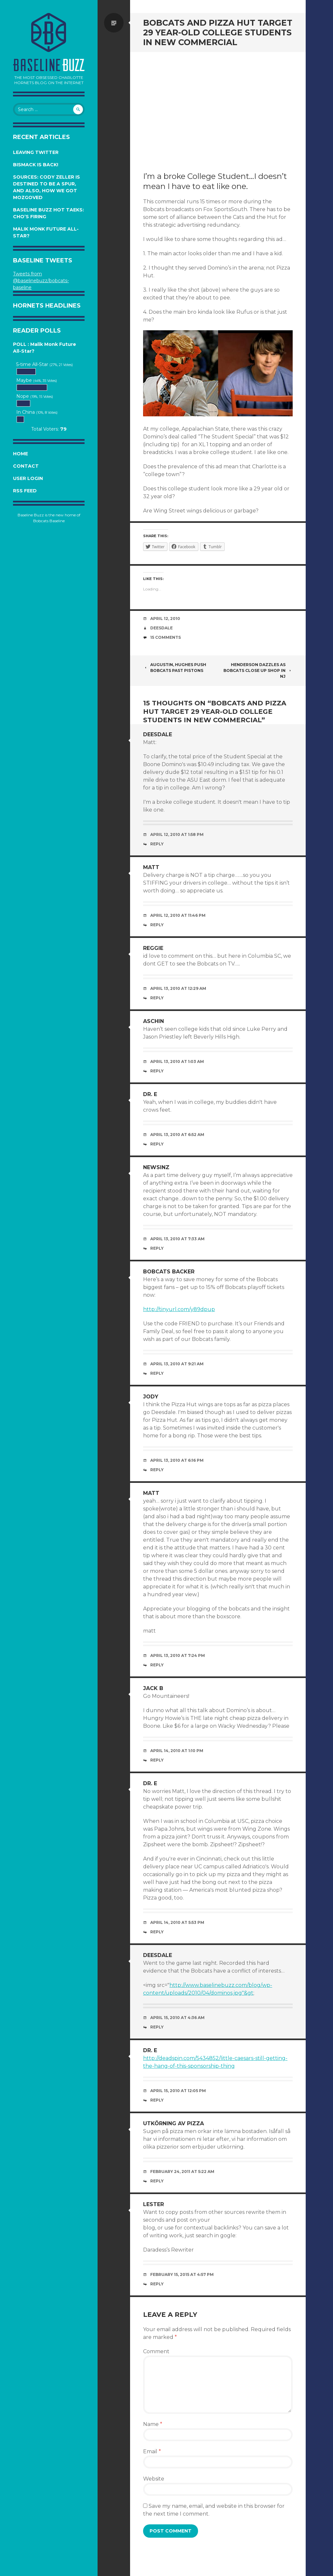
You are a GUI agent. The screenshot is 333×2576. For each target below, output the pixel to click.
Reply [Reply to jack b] (157, 1760)
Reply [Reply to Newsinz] (157, 1248)
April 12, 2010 (165, 618)
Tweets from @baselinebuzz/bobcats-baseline (41, 280)
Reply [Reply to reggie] (157, 997)
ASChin (153, 1021)
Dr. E (150, 1094)
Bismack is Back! (35, 165)
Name (152, 2424)
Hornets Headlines (47, 305)
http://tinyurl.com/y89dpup (179, 1309)
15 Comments (165, 637)
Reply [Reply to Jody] (157, 1469)
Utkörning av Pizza (173, 2123)
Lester (153, 2204)
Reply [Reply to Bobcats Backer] (157, 1373)
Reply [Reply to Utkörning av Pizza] (157, 2180)
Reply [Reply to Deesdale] (157, 843)
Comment (156, 2351)
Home (20, 454)
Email (152, 2451)
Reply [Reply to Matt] (157, 924)
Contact (26, 466)
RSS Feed (25, 491)
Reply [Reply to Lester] (157, 2283)
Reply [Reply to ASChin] (157, 1070)
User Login (28, 478)
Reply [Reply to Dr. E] (157, 1144)
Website (153, 2479)
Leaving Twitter (36, 152)
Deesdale (161, 627)
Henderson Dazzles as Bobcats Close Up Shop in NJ (258, 670)
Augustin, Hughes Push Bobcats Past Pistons (174, 667)
